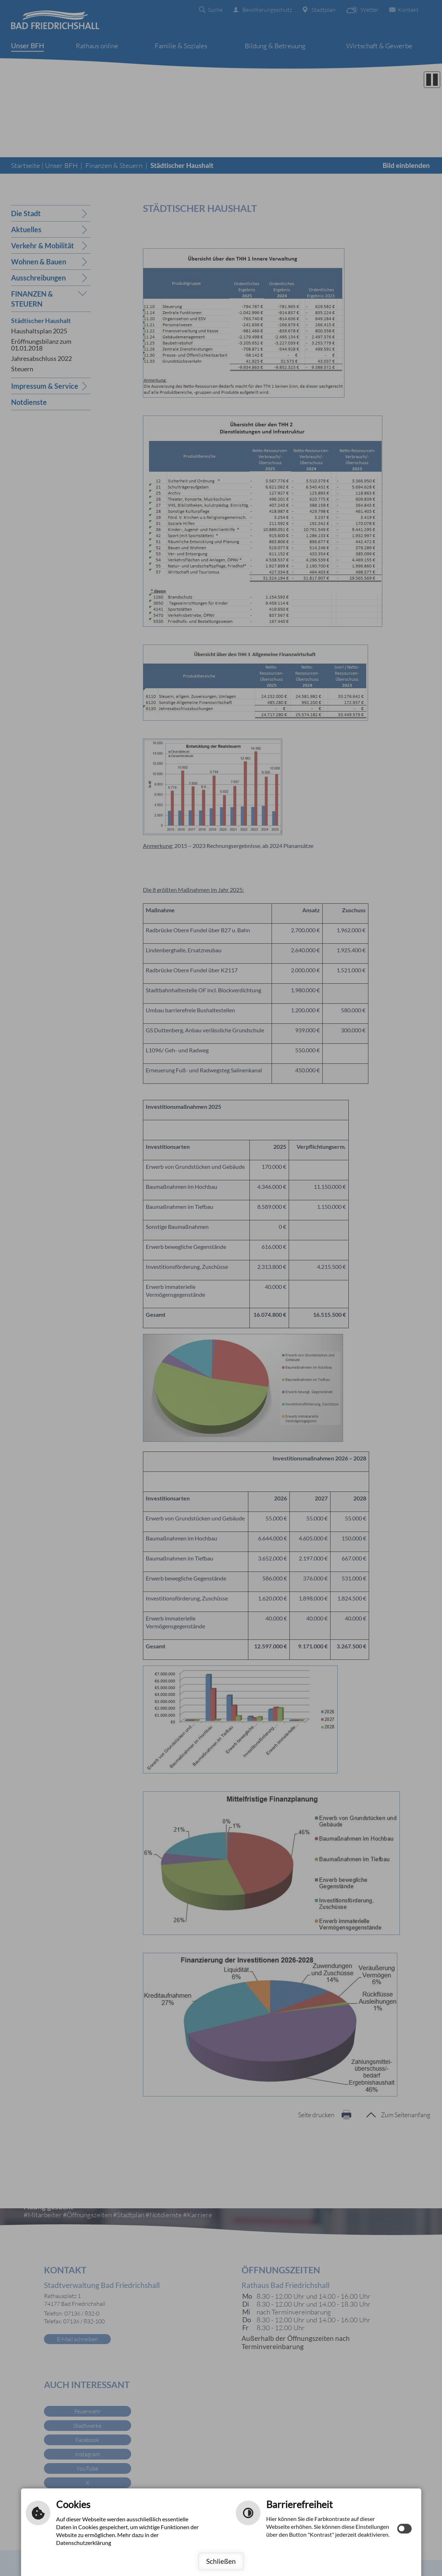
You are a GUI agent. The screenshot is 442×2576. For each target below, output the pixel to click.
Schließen (221, 2561)
